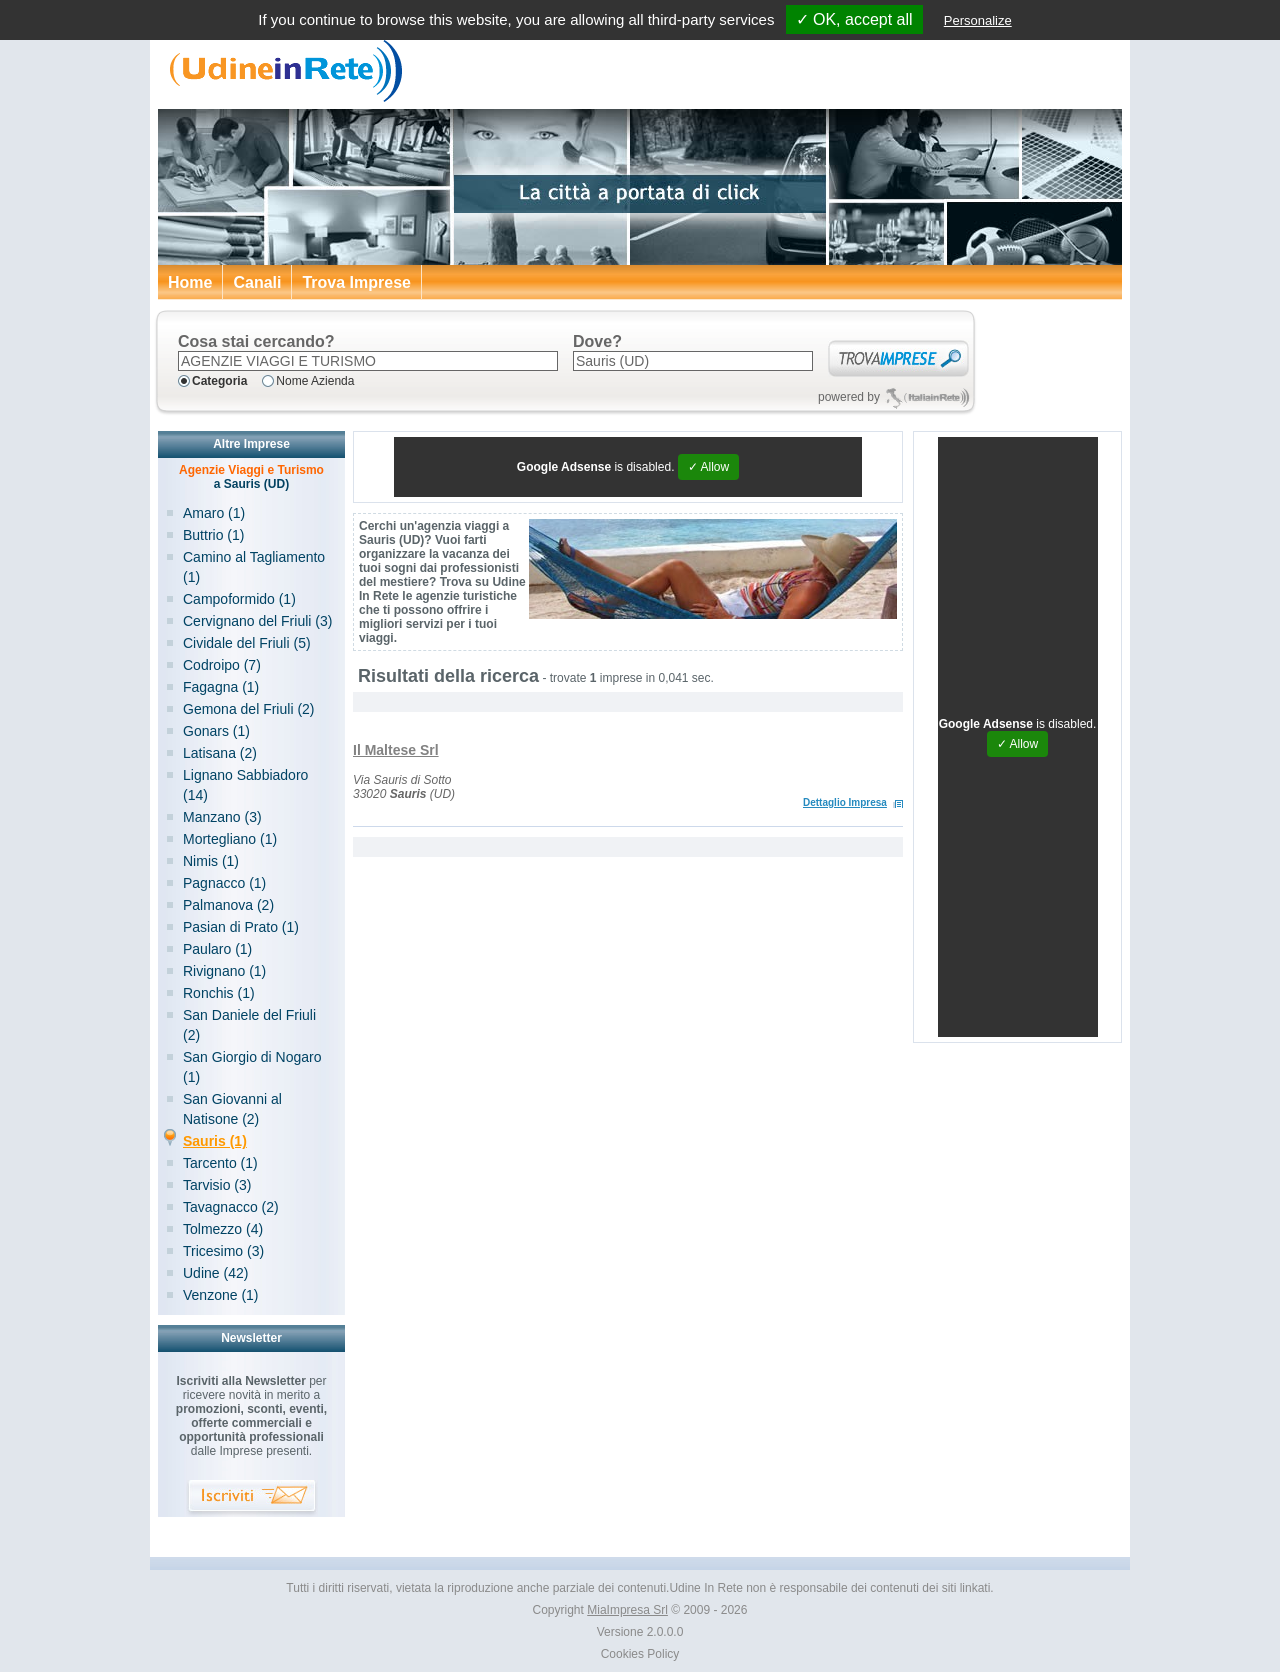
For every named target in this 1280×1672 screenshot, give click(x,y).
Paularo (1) (217, 949)
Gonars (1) (216, 731)
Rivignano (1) (224, 971)
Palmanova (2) (228, 905)
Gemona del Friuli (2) (249, 709)
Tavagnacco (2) (231, 1207)
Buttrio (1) (213, 535)
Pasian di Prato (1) (241, 927)
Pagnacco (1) (224, 883)
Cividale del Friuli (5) (247, 643)
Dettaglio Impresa (845, 802)
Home (190, 282)
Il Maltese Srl (396, 750)
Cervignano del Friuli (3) (257, 621)
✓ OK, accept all (854, 19)
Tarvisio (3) (217, 1185)
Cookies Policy (640, 1654)
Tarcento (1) (220, 1163)
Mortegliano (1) (230, 839)
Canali (257, 282)
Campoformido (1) (239, 599)
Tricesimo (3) (223, 1251)
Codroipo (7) (222, 665)
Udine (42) (215, 1273)
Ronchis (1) (219, 993)
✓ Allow (708, 467)
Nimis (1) (211, 861)
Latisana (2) (220, 753)
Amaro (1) (214, 513)
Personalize (978, 20)
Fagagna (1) (221, 687)
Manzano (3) (222, 817)
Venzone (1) (221, 1295)
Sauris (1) (215, 1141)
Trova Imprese (356, 282)
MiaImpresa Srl (627, 1610)
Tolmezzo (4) (223, 1229)
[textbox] (368, 361)
